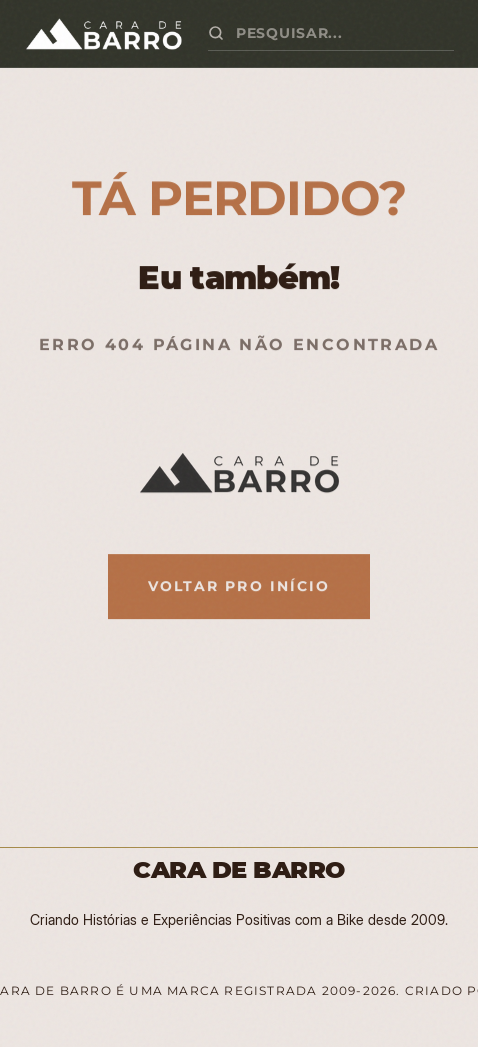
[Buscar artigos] (345, 33)
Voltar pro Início (239, 586)
